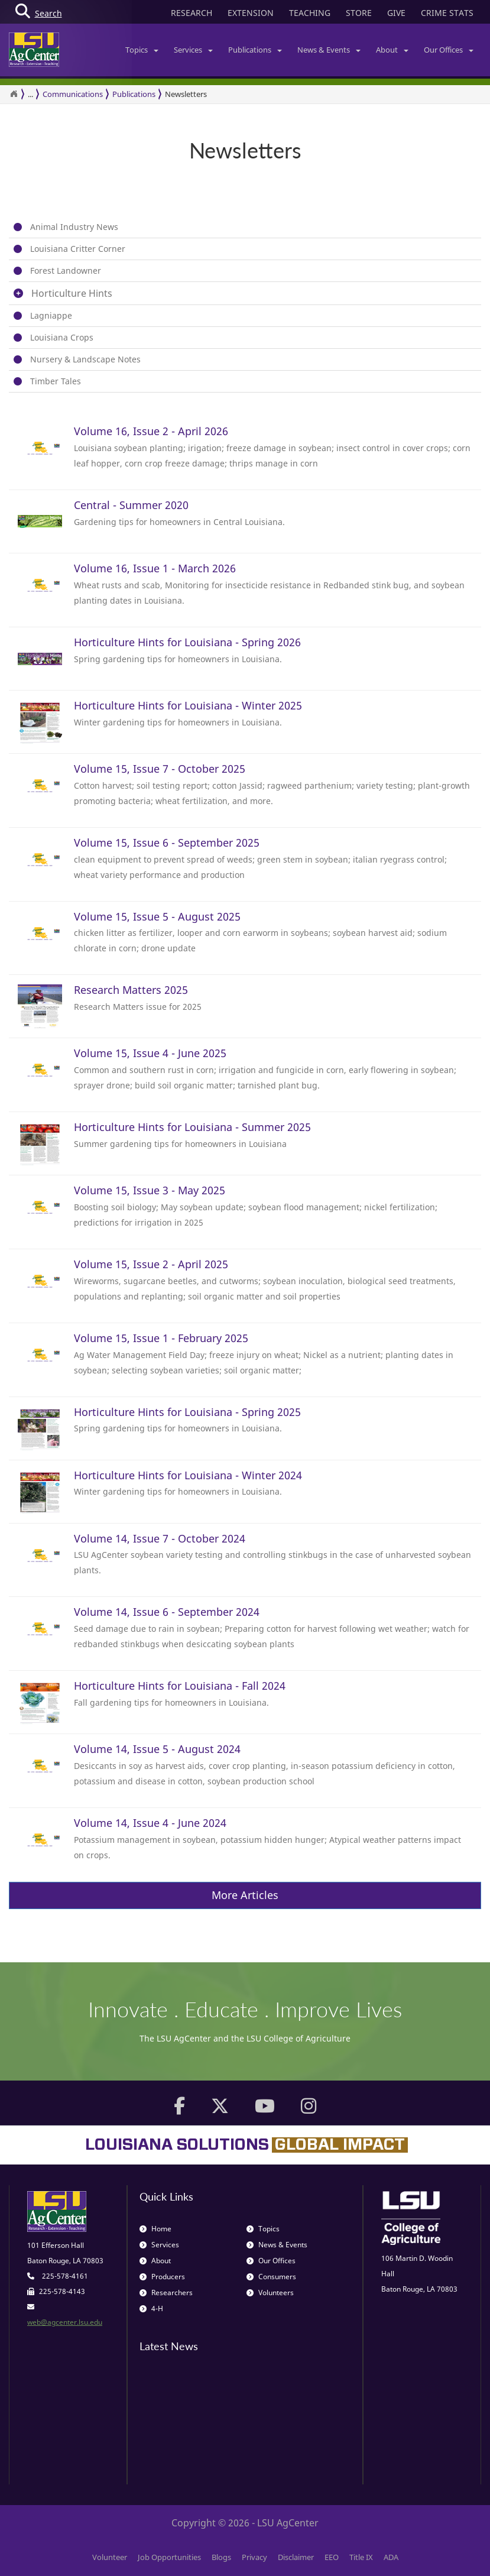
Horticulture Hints (71, 293)
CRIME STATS (447, 12)
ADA (391, 2557)
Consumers (271, 2277)
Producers (162, 2277)
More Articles (245, 1895)
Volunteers (270, 2292)
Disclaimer (296, 2557)
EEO (331, 2557)
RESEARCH (191, 12)
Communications (73, 94)
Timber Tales (55, 381)
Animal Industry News (74, 226)
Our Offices (448, 49)
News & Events (329, 49)
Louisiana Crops (61, 337)
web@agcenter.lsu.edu (64, 2322)
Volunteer (109, 2557)
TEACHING (309, 12)
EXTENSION (251, 12)
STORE (359, 12)
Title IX (361, 2557)
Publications (255, 49)
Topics (141, 49)
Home (155, 2229)
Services (193, 49)
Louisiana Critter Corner (77, 248)
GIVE (396, 12)
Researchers (166, 2292)
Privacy (254, 2557)
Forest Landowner (65, 270)
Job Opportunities (169, 2557)
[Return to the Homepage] (13, 94)
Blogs (221, 2557)
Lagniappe (51, 315)
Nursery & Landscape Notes (85, 359)
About (392, 49)
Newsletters (186, 94)
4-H (151, 2308)
